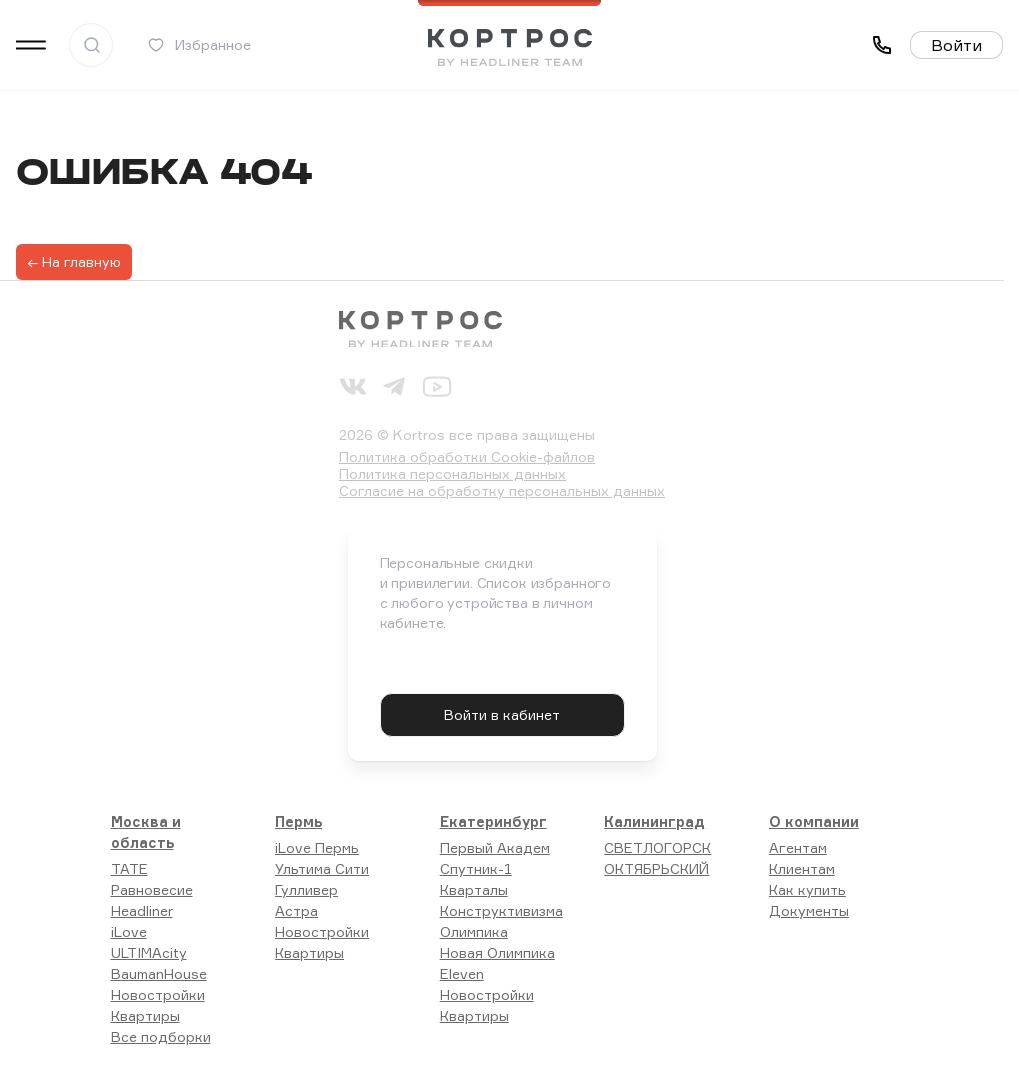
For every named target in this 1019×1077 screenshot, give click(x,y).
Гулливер (306, 889)
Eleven (462, 973)
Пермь (298, 821)
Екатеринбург (493, 821)
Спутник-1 (476, 868)
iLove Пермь (317, 847)
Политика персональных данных (452, 473)
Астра (296, 910)
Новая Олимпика (497, 952)
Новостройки (158, 994)
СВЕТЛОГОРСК (657, 847)
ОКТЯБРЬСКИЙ (656, 868)
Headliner (142, 910)
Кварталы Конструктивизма (501, 900)
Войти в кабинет (502, 714)
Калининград (654, 821)
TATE (129, 868)
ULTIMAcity (149, 952)
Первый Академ (495, 847)
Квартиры (145, 1015)
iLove (129, 931)
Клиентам (802, 868)
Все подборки (161, 1036)
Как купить (807, 889)
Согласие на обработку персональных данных (502, 490)
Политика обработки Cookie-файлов (467, 456)
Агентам (798, 847)
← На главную (74, 261)
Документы (809, 910)
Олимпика (474, 931)
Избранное (199, 45)
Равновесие (152, 889)
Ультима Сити (322, 868)
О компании (814, 821)
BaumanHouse (159, 973)
